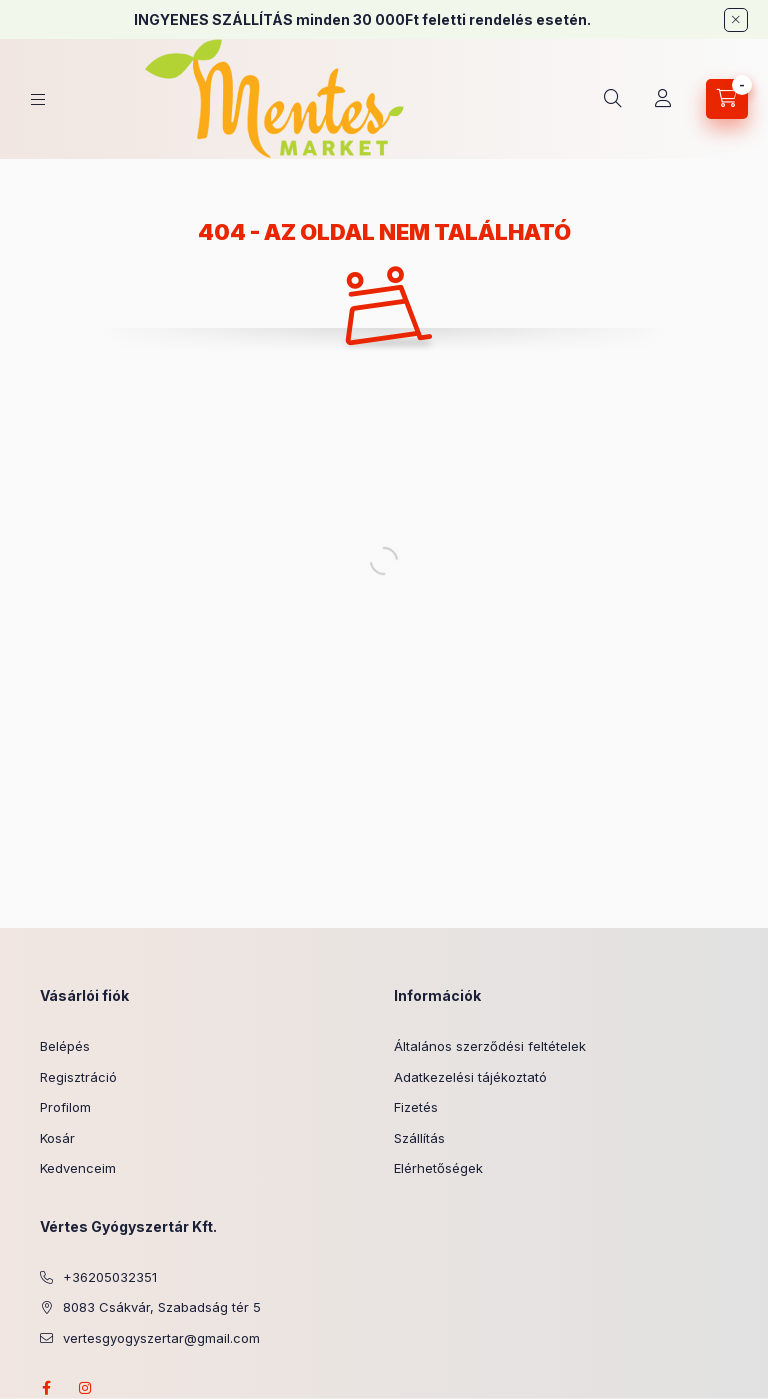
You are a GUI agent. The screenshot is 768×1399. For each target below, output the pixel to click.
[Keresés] (613, 99)
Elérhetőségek (438, 1168)
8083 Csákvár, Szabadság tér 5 (162, 1307)
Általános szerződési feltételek (490, 1046)
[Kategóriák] (38, 99)
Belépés (65, 1046)
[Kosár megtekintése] (727, 99)
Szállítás (419, 1138)
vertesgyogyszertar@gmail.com (161, 1338)
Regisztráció (78, 1077)
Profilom (65, 1107)
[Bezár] (736, 20)
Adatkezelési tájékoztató (470, 1077)
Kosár (57, 1138)
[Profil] (663, 99)
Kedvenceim (78, 1168)
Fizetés (416, 1107)
